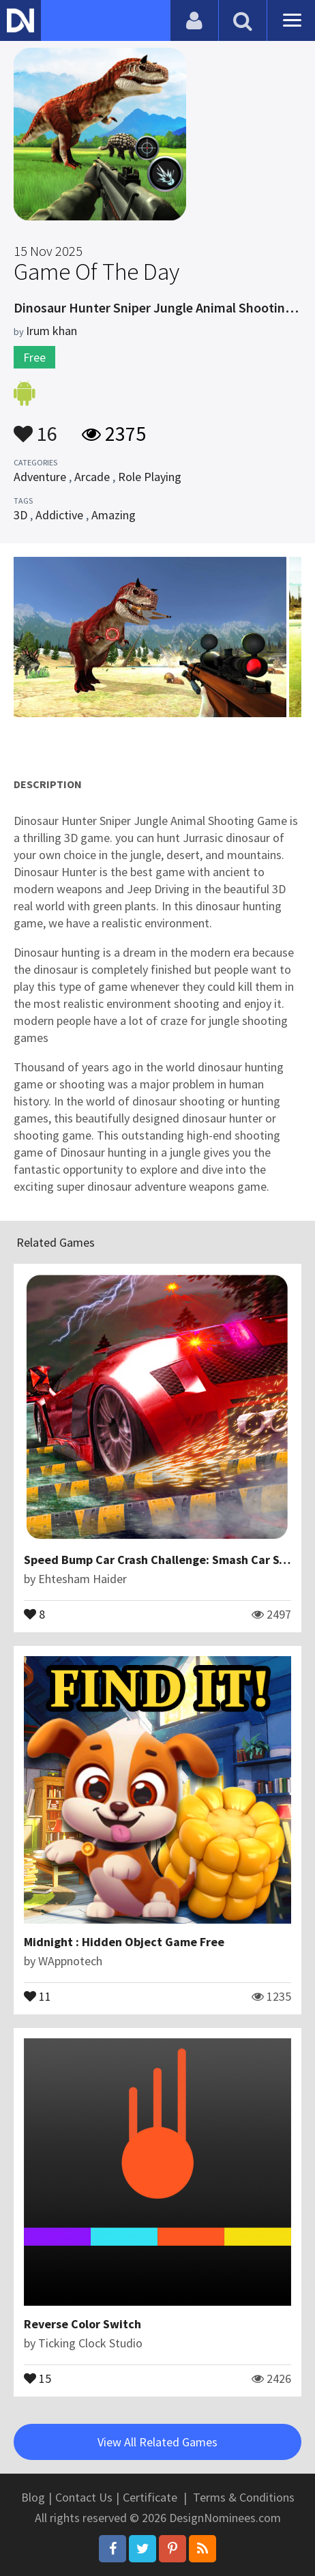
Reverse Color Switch (82, 2324)
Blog (33, 2497)
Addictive (59, 515)
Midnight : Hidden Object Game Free (124, 1942)
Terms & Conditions (244, 2497)
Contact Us (83, 2497)
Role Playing (149, 476)
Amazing (113, 515)
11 (37, 1995)
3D (20, 515)
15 (37, 2377)
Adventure (40, 476)
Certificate (150, 2497)
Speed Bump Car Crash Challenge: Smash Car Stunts (166, 1559)
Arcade (92, 476)
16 (35, 427)
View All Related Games (157, 2442)
